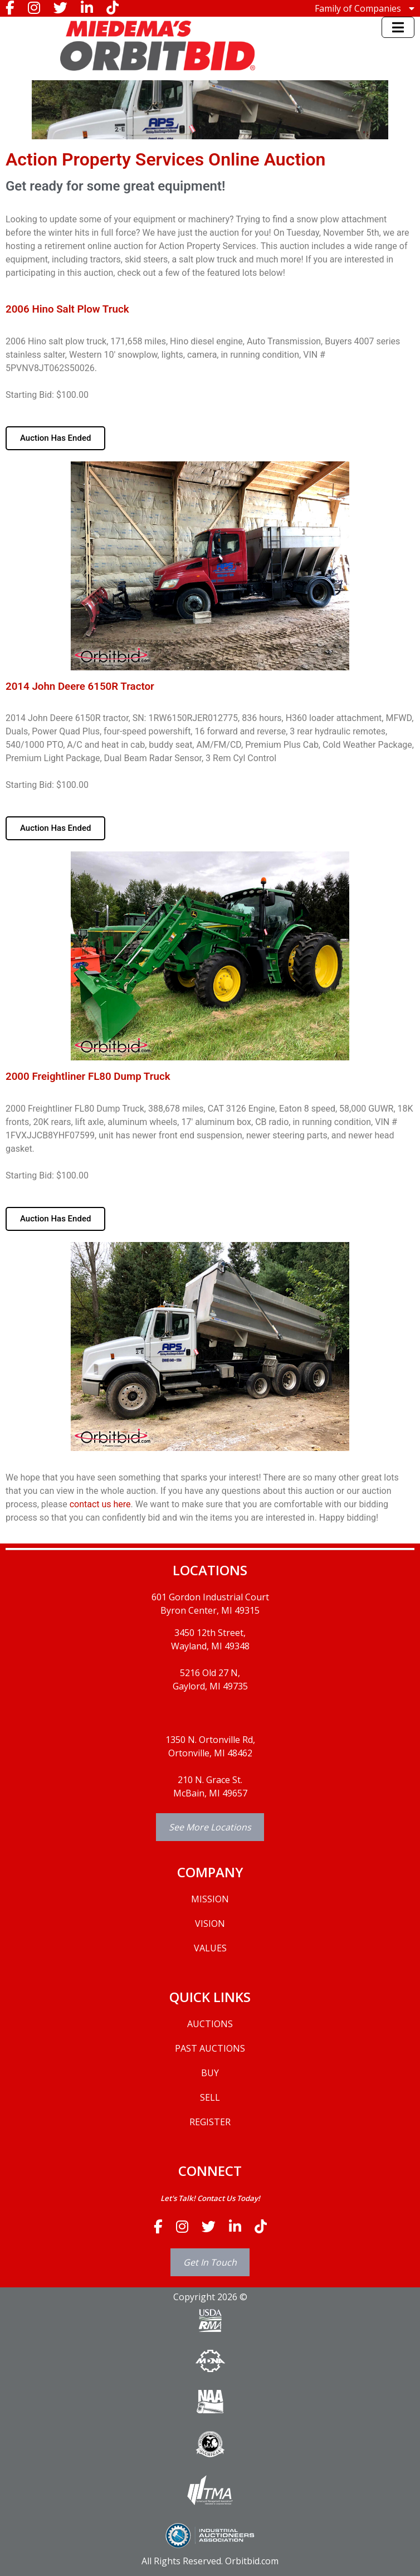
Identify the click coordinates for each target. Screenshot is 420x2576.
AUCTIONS (210, 2024)
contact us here (100, 1504)
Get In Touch (210, 2262)
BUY (210, 2073)
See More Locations (210, 1827)
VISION (210, 1923)
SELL (210, 2097)
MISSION (210, 1899)
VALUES (210, 1948)
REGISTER (210, 2122)
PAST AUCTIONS (210, 2048)
